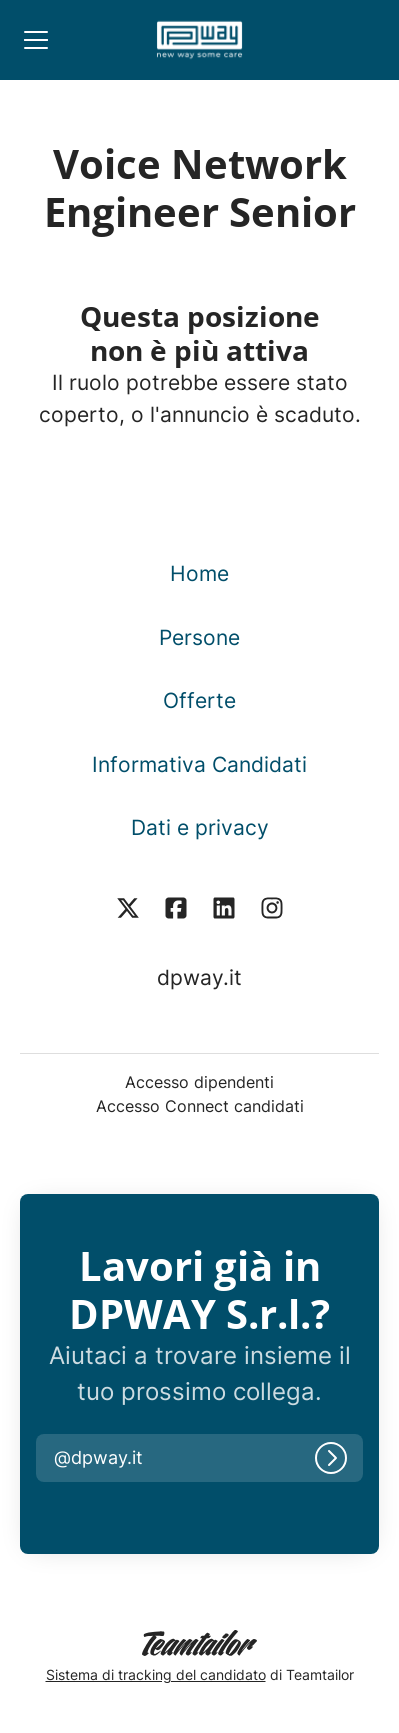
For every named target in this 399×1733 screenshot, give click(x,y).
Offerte (199, 700)
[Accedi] (331, 1458)
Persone (199, 637)
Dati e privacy (200, 827)
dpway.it (199, 977)
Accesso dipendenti (199, 1082)
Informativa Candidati (199, 764)
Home (199, 573)
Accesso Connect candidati (200, 1106)
